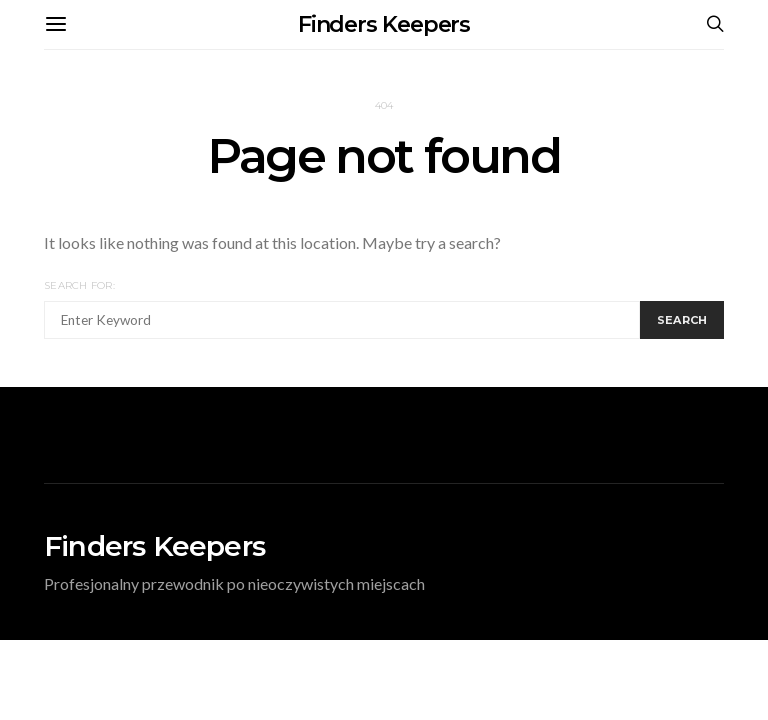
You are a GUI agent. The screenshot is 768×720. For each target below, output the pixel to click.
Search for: (79, 285)
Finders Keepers (384, 24)
